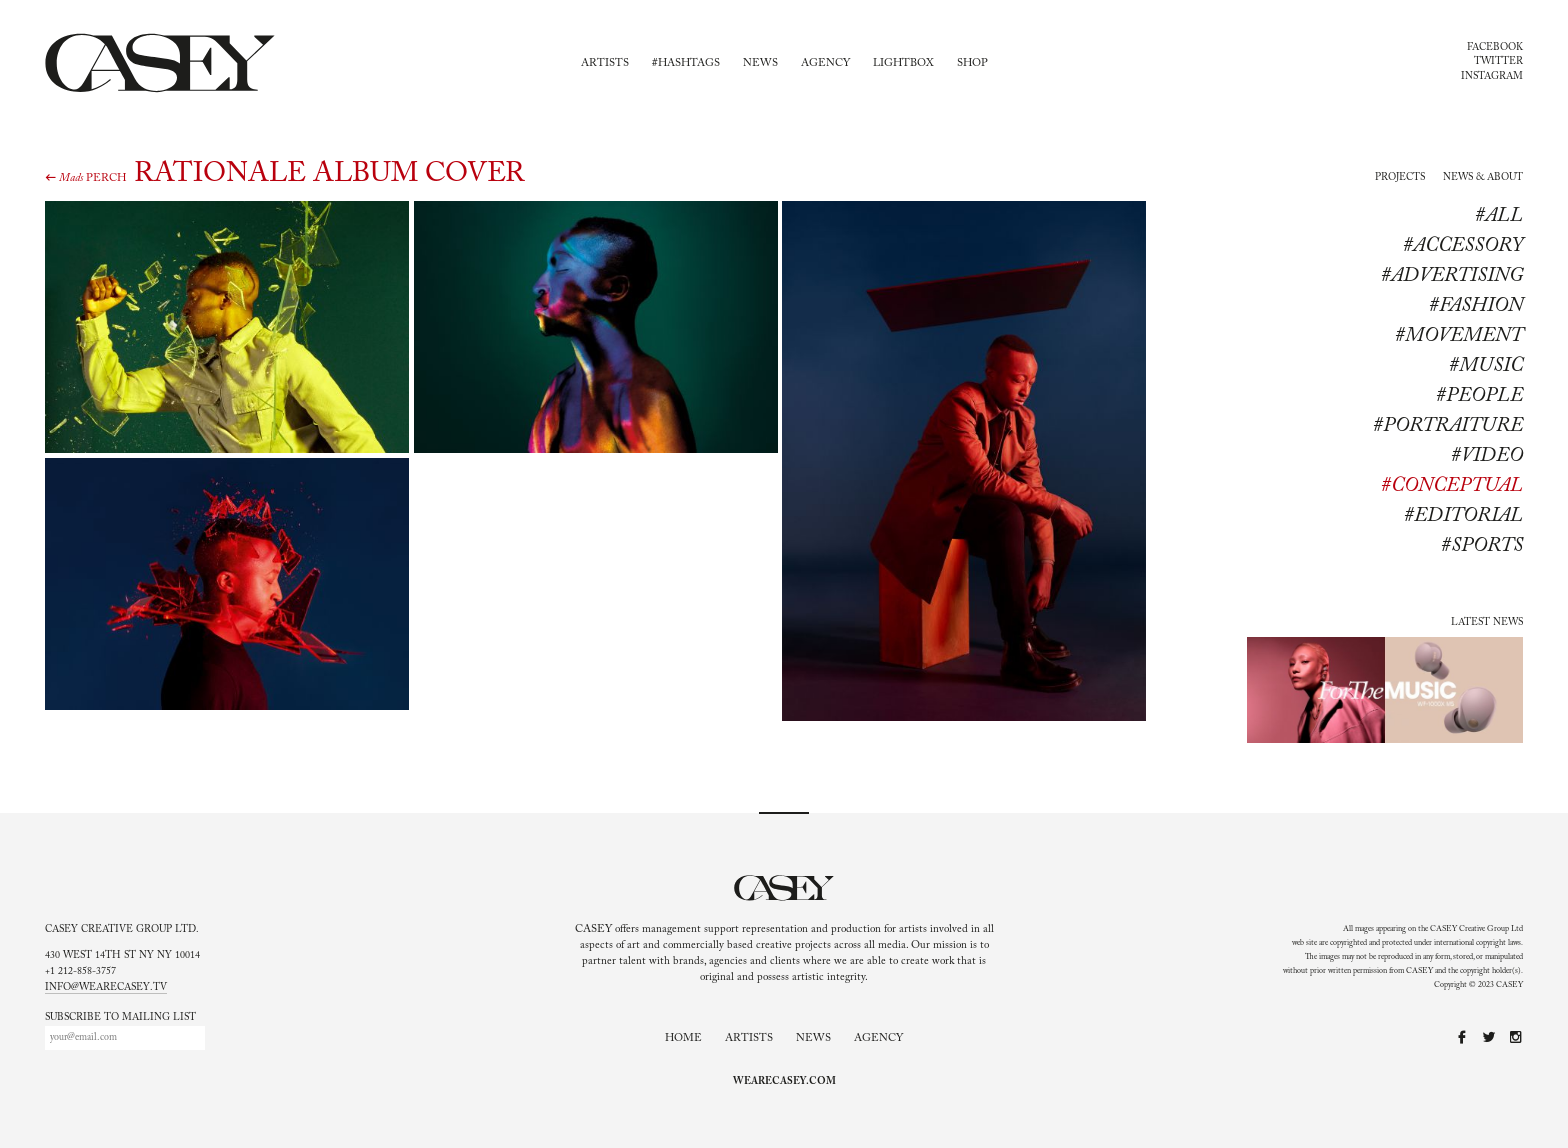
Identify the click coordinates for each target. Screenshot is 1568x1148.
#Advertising (1452, 276)
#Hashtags (686, 63)
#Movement (1459, 336)
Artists (605, 63)
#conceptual (1452, 486)
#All (1499, 216)
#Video (1487, 456)
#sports (1482, 546)
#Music (1486, 366)
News (760, 63)
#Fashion (1476, 306)
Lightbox (903, 63)
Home (683, 1038)
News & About (1483, 178)
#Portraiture (1448, 426)
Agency (825, 63)
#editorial (1463, 516)
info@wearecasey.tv (106, 988)
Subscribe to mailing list (120, 1018)
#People (1479, 396)
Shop (972, 63)
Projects (1400, 178)
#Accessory (1463, 246)
